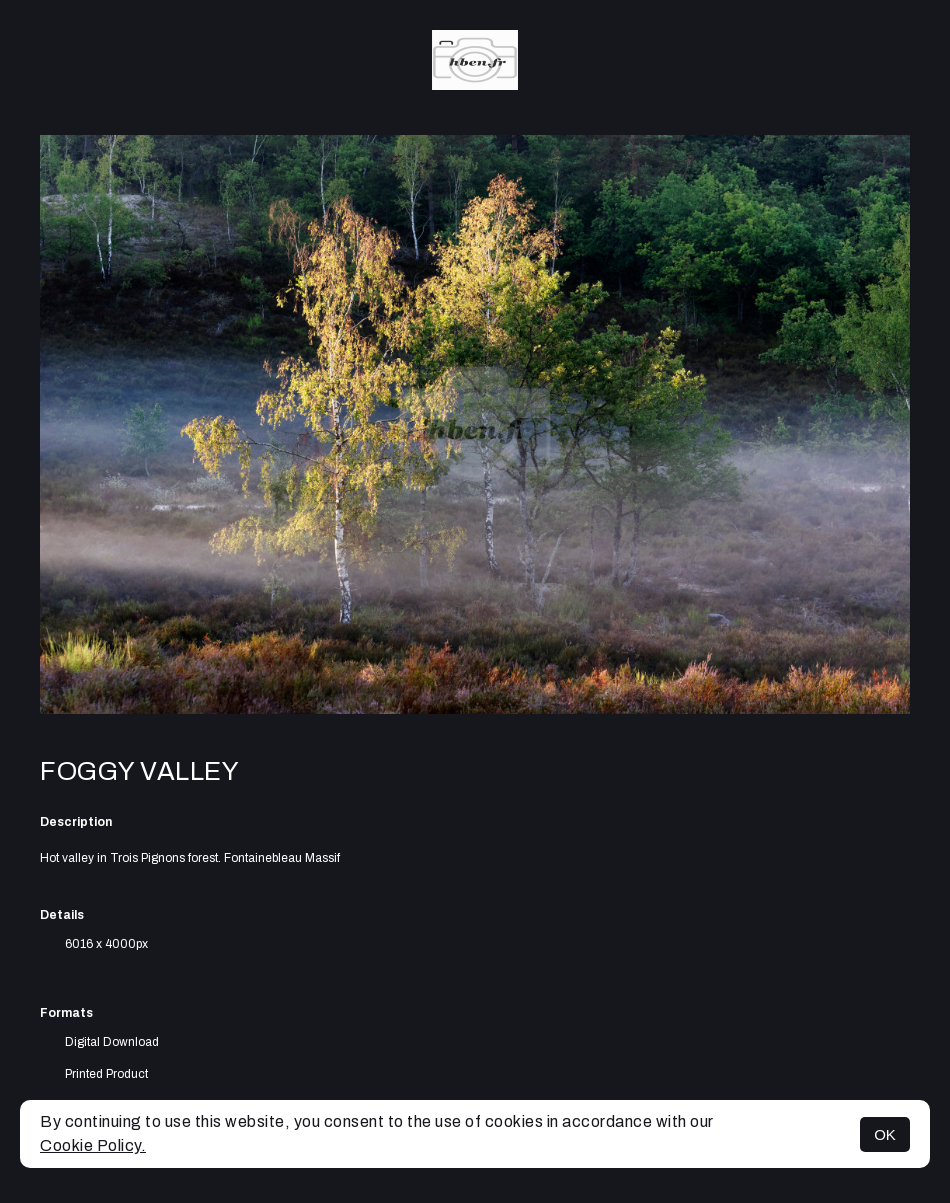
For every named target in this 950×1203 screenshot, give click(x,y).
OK (885, 1134)
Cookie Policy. (93, 1145)
